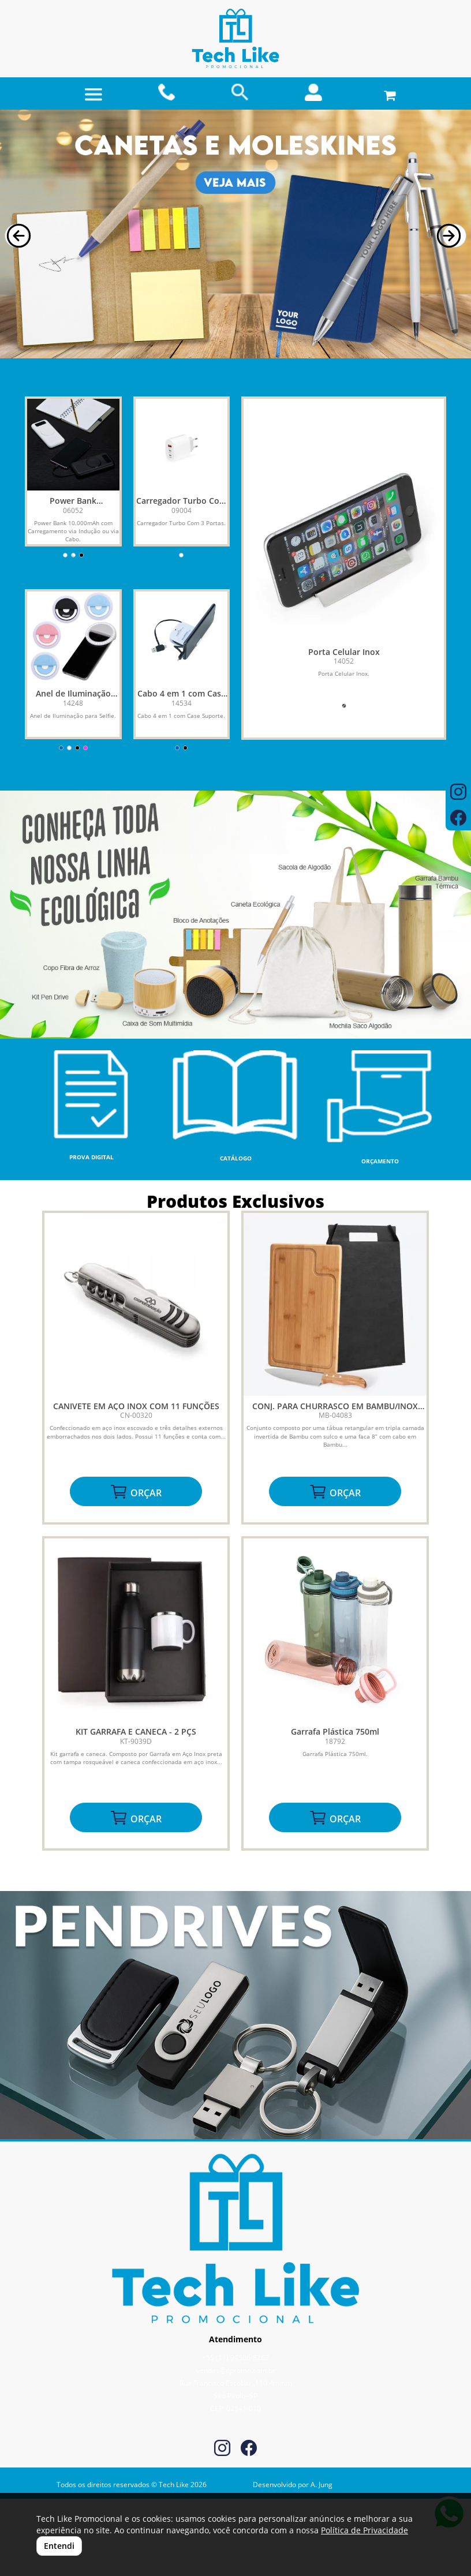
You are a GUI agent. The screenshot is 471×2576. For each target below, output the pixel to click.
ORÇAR (136, 1491)
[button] (16, 236)
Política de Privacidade (364, 2530)
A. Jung (321, 2484)
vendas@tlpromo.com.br (235, 2370)
